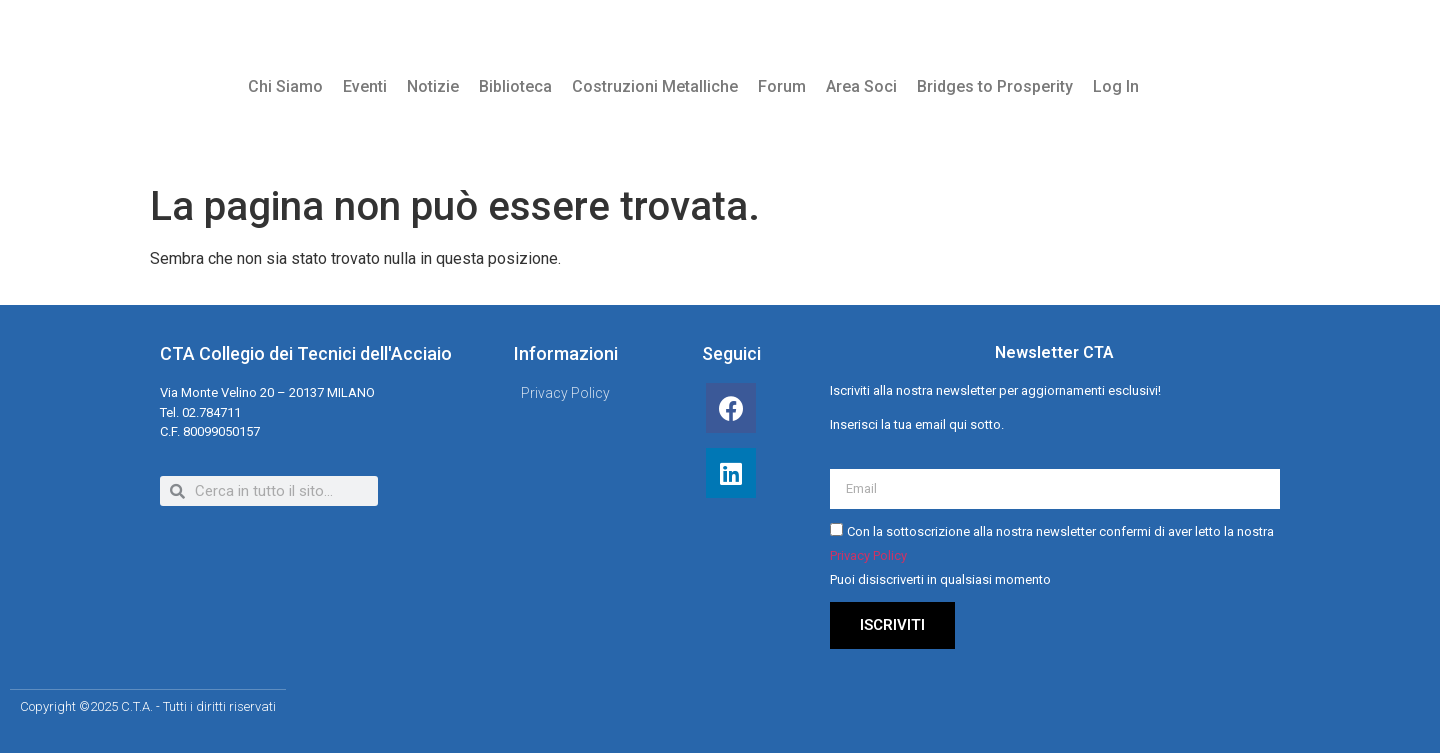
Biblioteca (515, 86)
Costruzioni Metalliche (655, 86)
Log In (1116, 86)
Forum (782, 86)
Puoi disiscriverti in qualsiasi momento (940, 579)
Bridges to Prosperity (995, 86)
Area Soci (861, 86)
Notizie (433, 86)
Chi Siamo (285, 86)
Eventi (365, 86)
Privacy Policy (868, 555)
